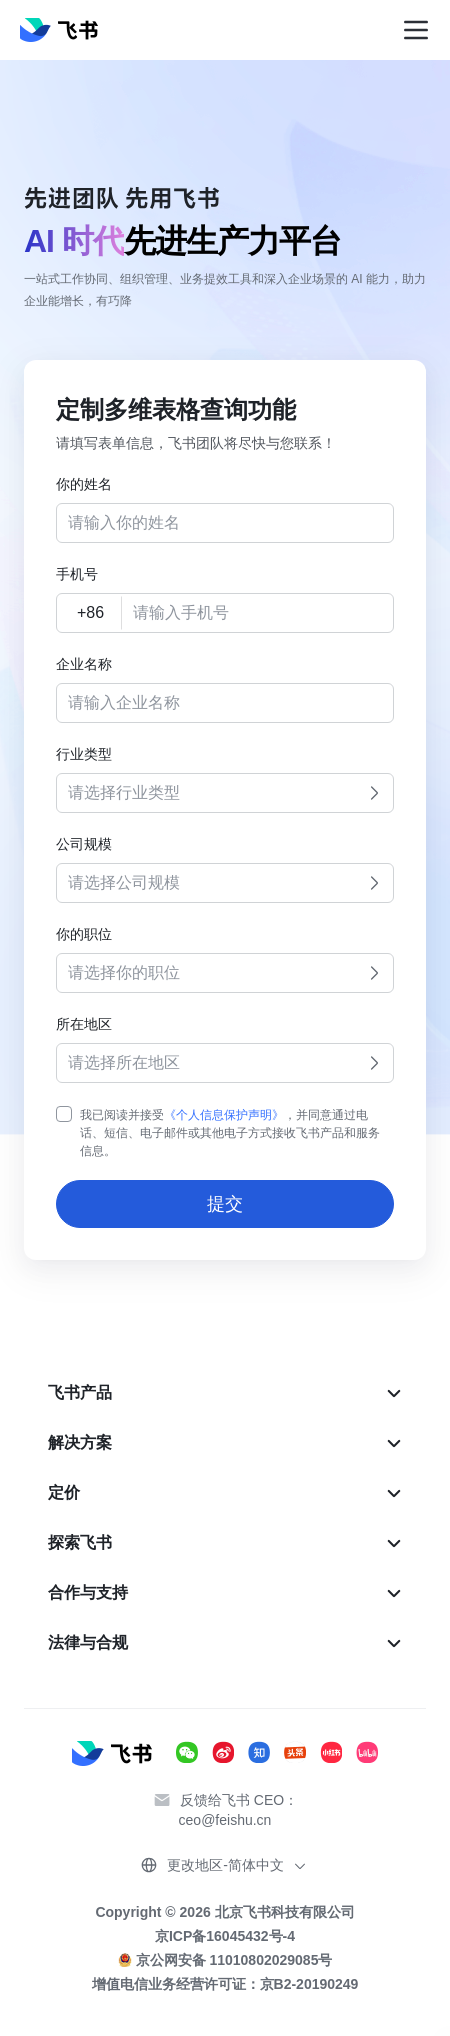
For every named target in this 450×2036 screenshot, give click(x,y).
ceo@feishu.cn (225, 1820)
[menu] (225, 1518)
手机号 (77, 574)
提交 (225, 1204)
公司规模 (84, 844)
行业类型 (84, 754)
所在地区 (84, 1024)
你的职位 (84, 934)
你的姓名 (84, 484)
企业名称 (84, 664)
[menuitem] (225, 1393)
